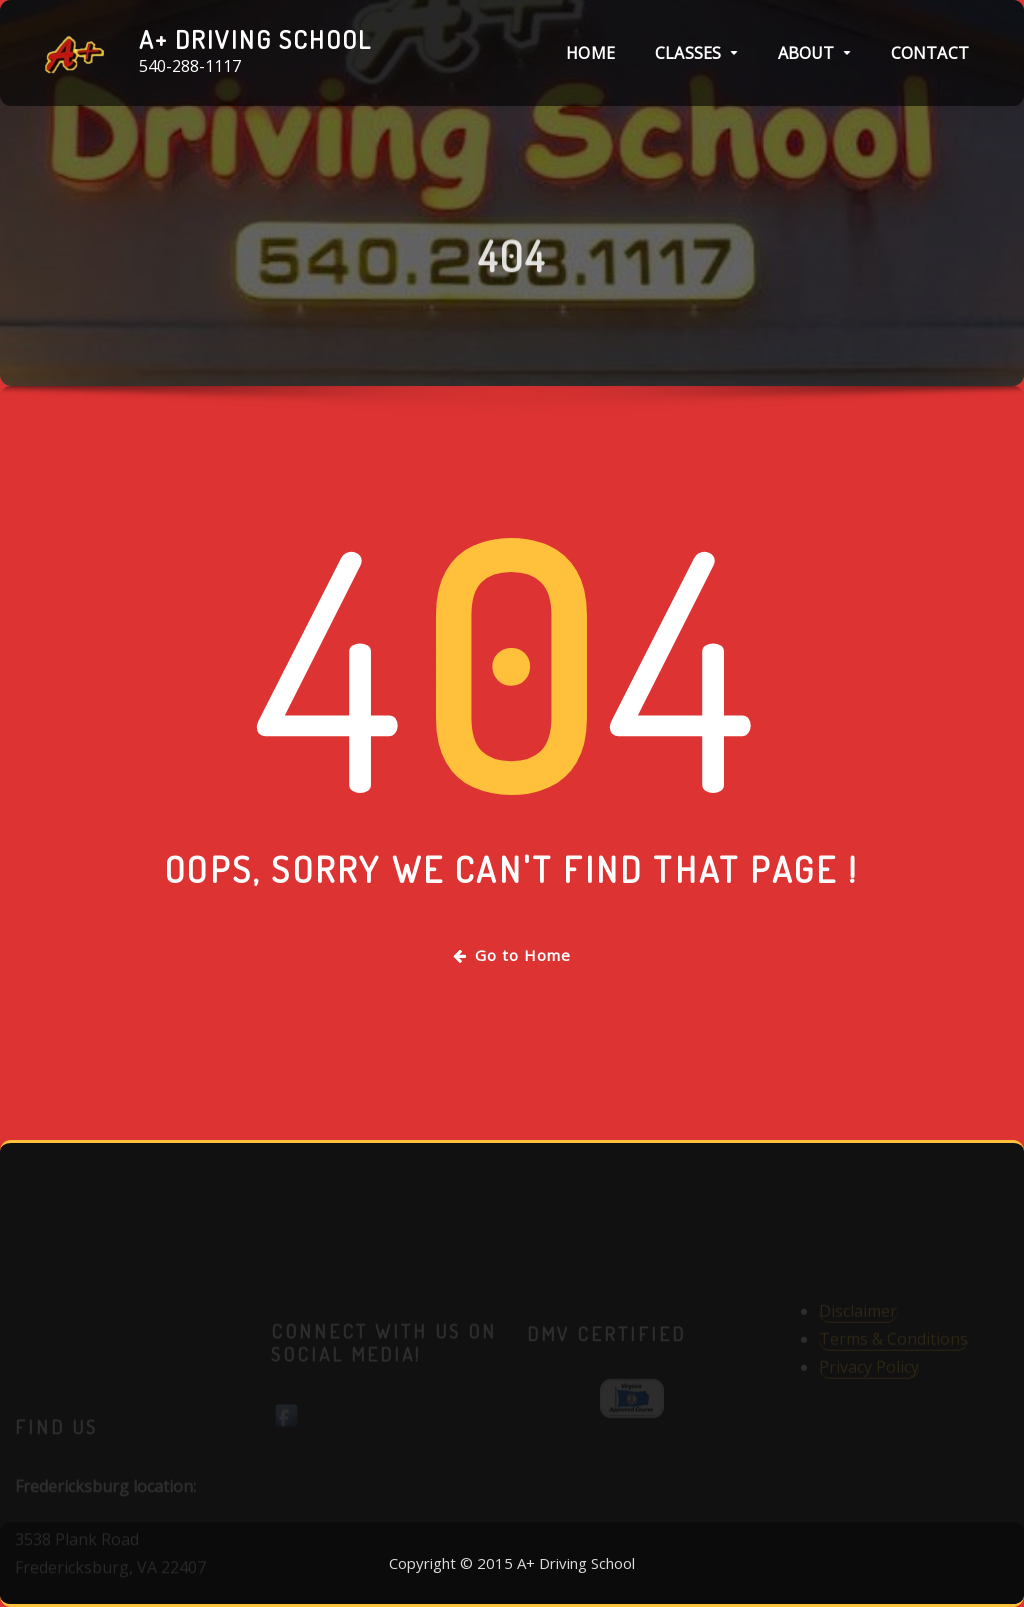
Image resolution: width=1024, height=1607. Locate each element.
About (814, 53)
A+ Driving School (255, 39)
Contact (930, 53)
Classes (696, 53)
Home (590, 53)
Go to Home (512, 955)
